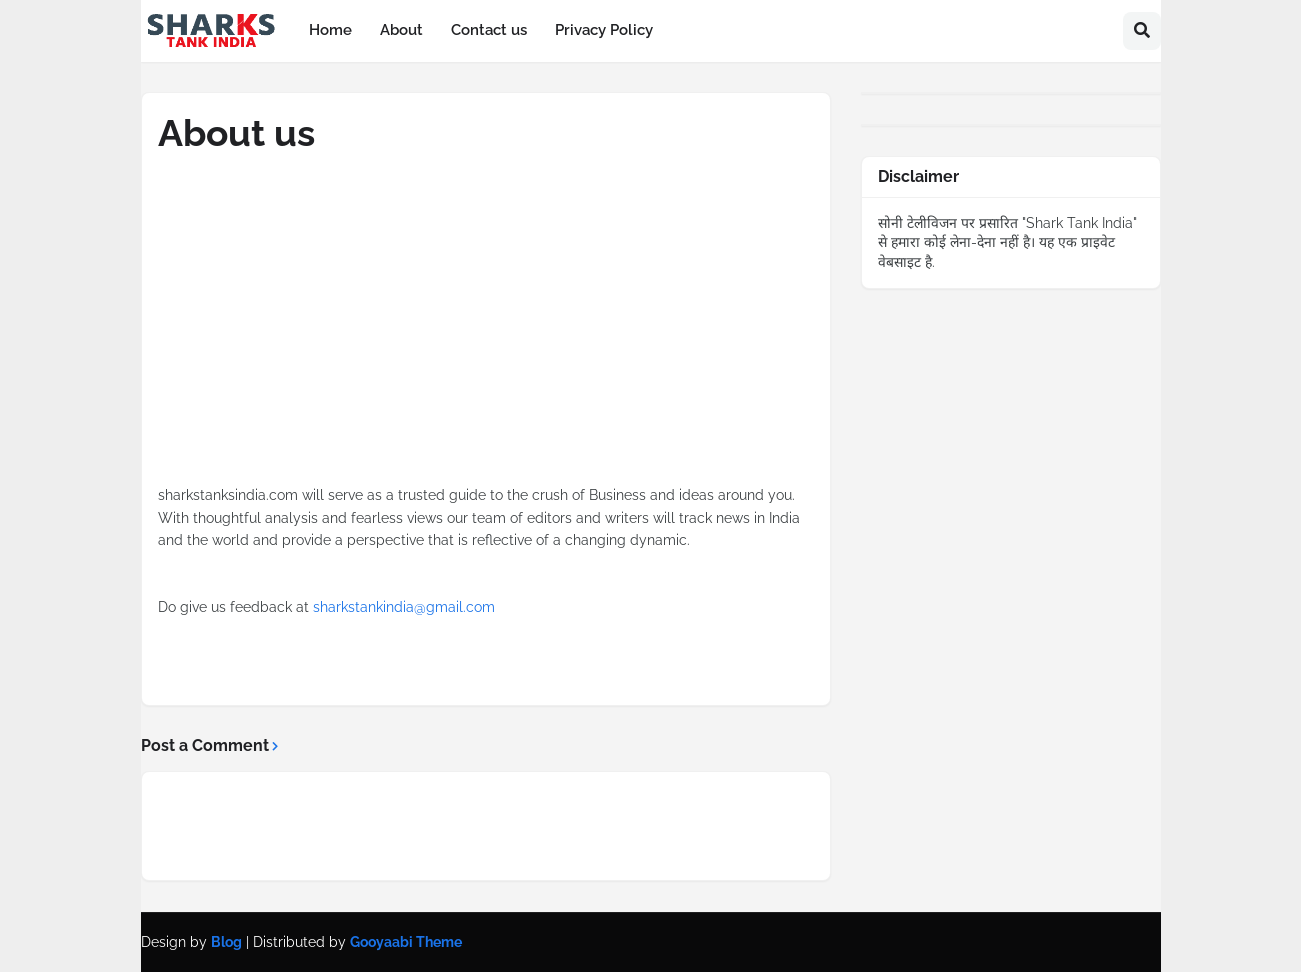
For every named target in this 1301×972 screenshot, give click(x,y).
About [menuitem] (401, 30)
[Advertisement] (486, 344)
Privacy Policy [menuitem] (604, 30)
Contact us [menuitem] (489, 30)
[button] (1142, 31)
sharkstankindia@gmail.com (404, 607)
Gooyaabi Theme (406, 942)
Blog (226, 942)
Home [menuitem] (330, 30)
